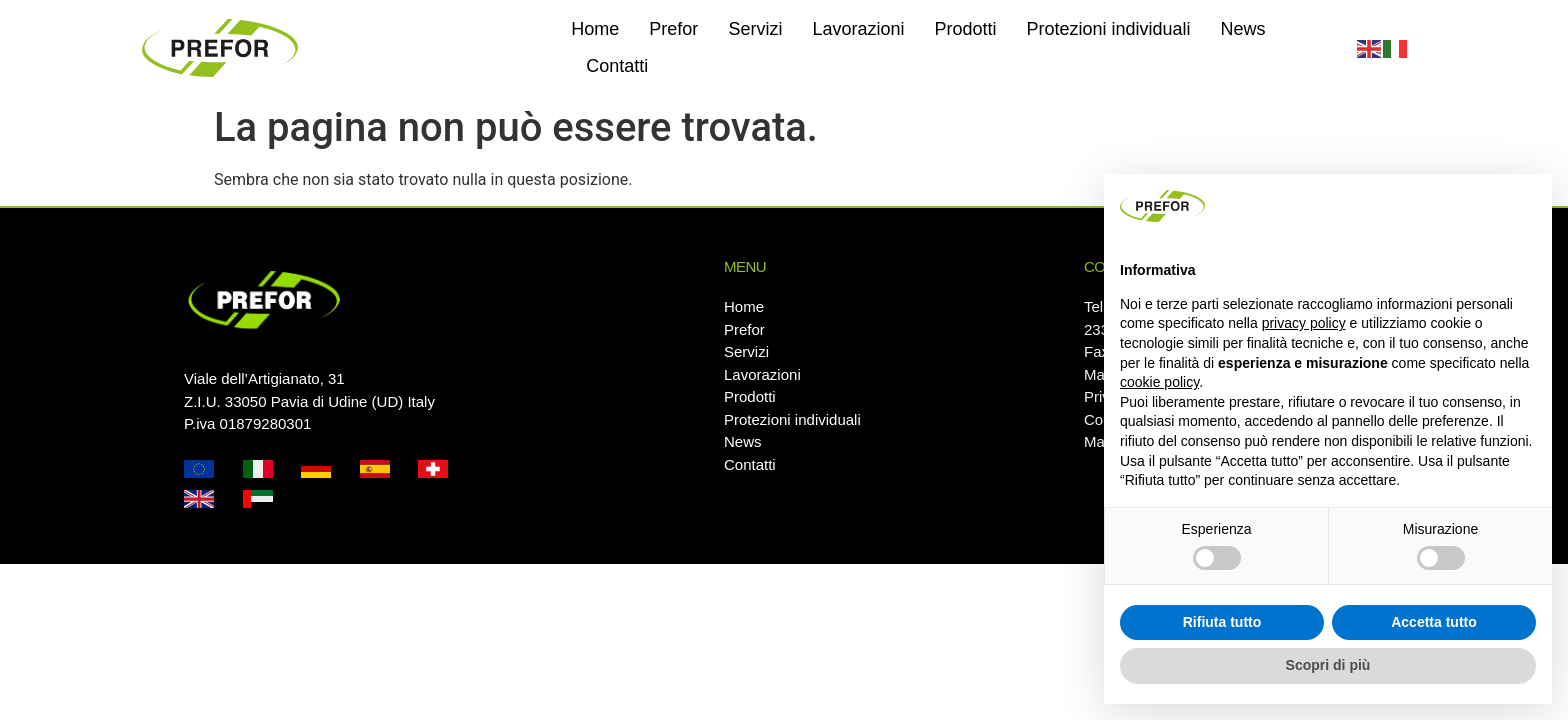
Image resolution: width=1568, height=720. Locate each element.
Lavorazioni (858, 29)
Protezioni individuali (1109, 29)
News (1243, 29)
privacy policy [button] (1304, 323)
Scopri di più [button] (1328, 665)
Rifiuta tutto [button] (1222, 622)
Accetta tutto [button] (1434, 622)
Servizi (755, 29)
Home (595, 29)
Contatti (617, 66)
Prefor (673, 29)
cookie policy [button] (1159, 382)
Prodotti (965, 29)
